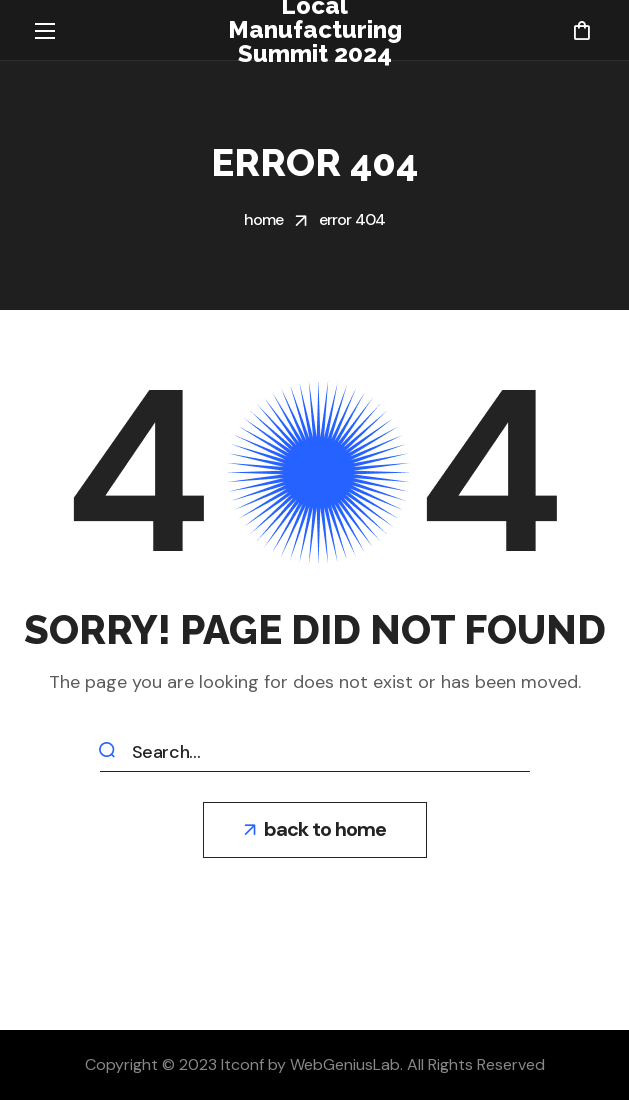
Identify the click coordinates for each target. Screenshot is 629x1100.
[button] (581, 30)
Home (264, 219)
